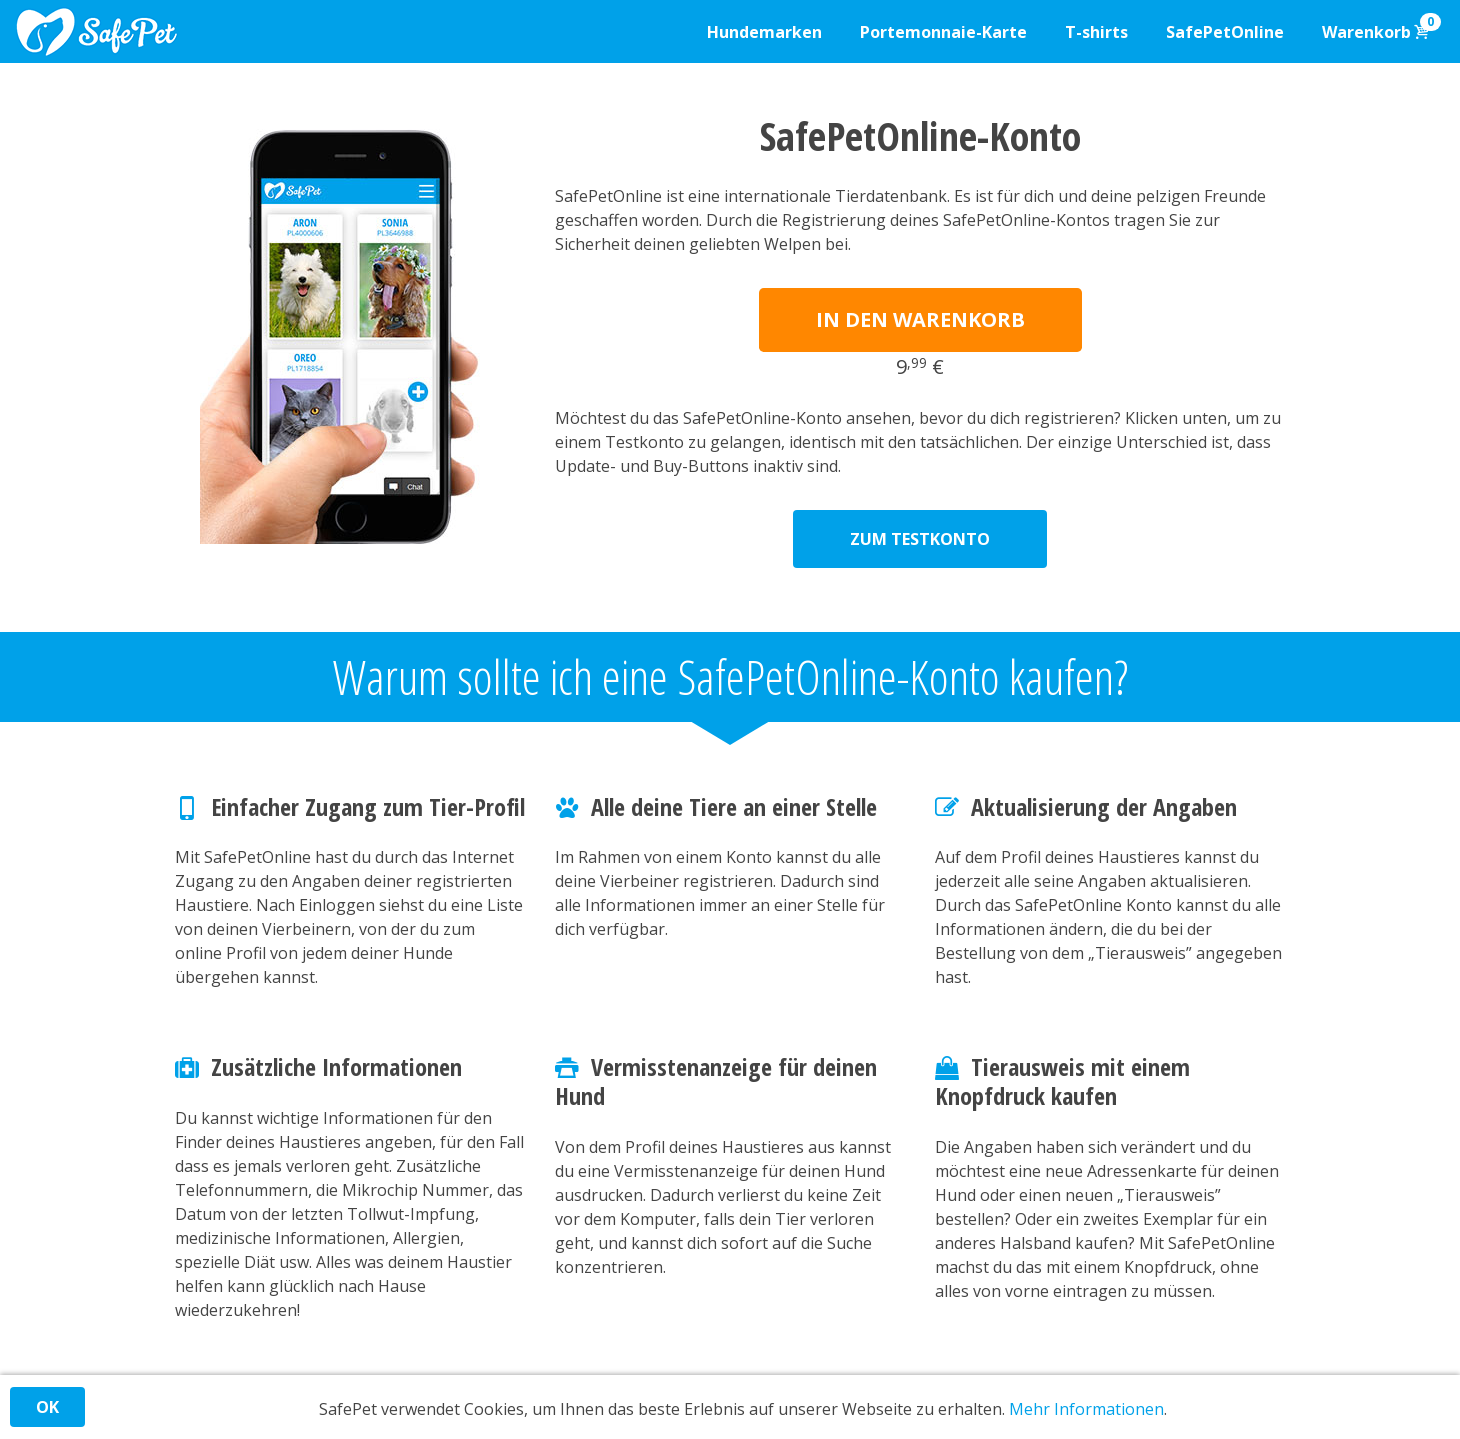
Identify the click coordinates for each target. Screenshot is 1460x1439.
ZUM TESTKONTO (920, 539)
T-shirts (1096, 32)
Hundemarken (764, 32)
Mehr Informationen (1086, 1409)
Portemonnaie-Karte (943, 32)
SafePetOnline (1225, 32)
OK (47, 1407)
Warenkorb (1381, 28)
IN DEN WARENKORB (920, 319)
